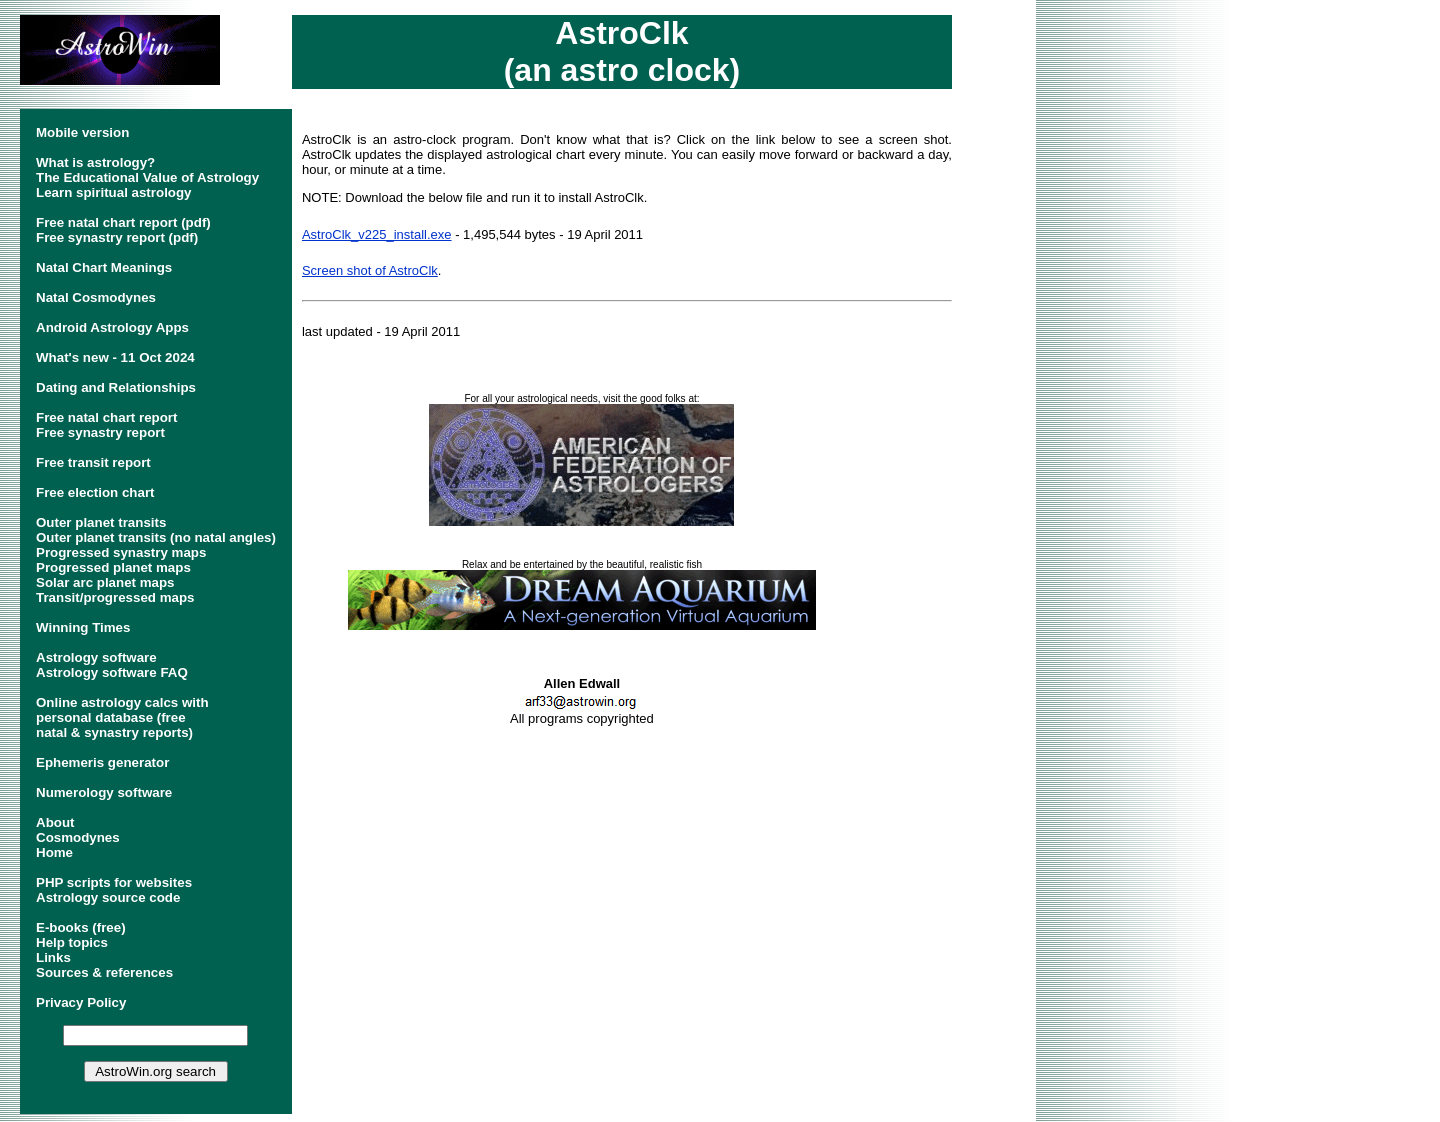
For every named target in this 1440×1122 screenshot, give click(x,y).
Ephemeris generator (102, 762)
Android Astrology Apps (112, 327)
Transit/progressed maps (115, 597)
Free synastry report (100, 432)
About (55, 822)
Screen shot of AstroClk (370, 270)
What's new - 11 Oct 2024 (115, 357)
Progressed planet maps (113, 567)
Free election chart (95, 492)
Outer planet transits (101, 522)
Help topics (72, 942)
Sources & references (104, 972)
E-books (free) (81, 927)
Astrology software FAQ (112, 672)
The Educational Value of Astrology (147, 177)
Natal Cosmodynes (96, 297)
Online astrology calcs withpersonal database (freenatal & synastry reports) (122, 717)
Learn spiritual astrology (114, 192)
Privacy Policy (81, 1002)
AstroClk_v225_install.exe (377, 234)
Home (54, 852)
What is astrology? (95, 162)
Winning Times (83, 627)
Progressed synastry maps (121, 552)
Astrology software (96, 657)
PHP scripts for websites (114, 882)
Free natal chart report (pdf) (123, 222)
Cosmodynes (78, 837)
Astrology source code (108, 897)
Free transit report (93, 462)
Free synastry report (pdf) (117, 237)
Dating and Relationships (116, 387)
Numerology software (104, 792)
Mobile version (82, 132)
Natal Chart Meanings (104, 267)
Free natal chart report (106, 417)
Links (53, 957)
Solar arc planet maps (105, 582)
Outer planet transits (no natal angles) (156, 537)
